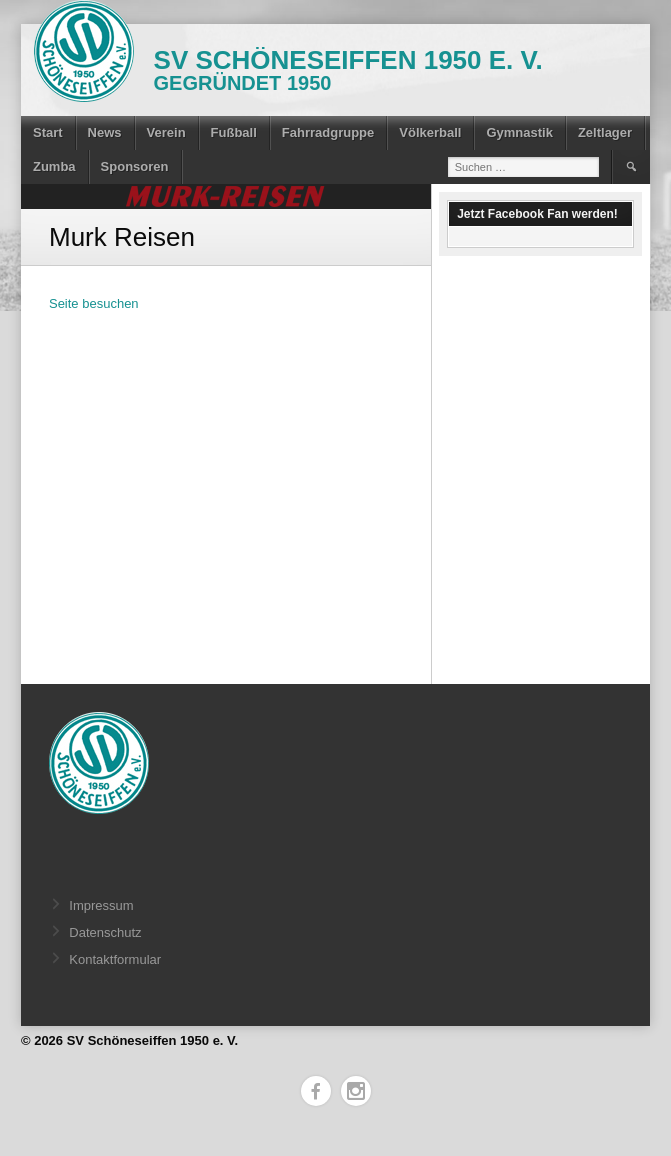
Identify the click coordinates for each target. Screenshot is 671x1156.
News (105, 132)
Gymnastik (519, 132)
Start (48, 132)
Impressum (101, 905)
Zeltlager (605, 132)
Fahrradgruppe (328, 132)
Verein (166, 132)
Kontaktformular (115, 959)
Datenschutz (105, 932)
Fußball (234, 132)
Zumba (54, 166)
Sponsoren (135, 166)
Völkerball (430, 132)
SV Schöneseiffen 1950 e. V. (348, 60)
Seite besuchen (94, 303)
